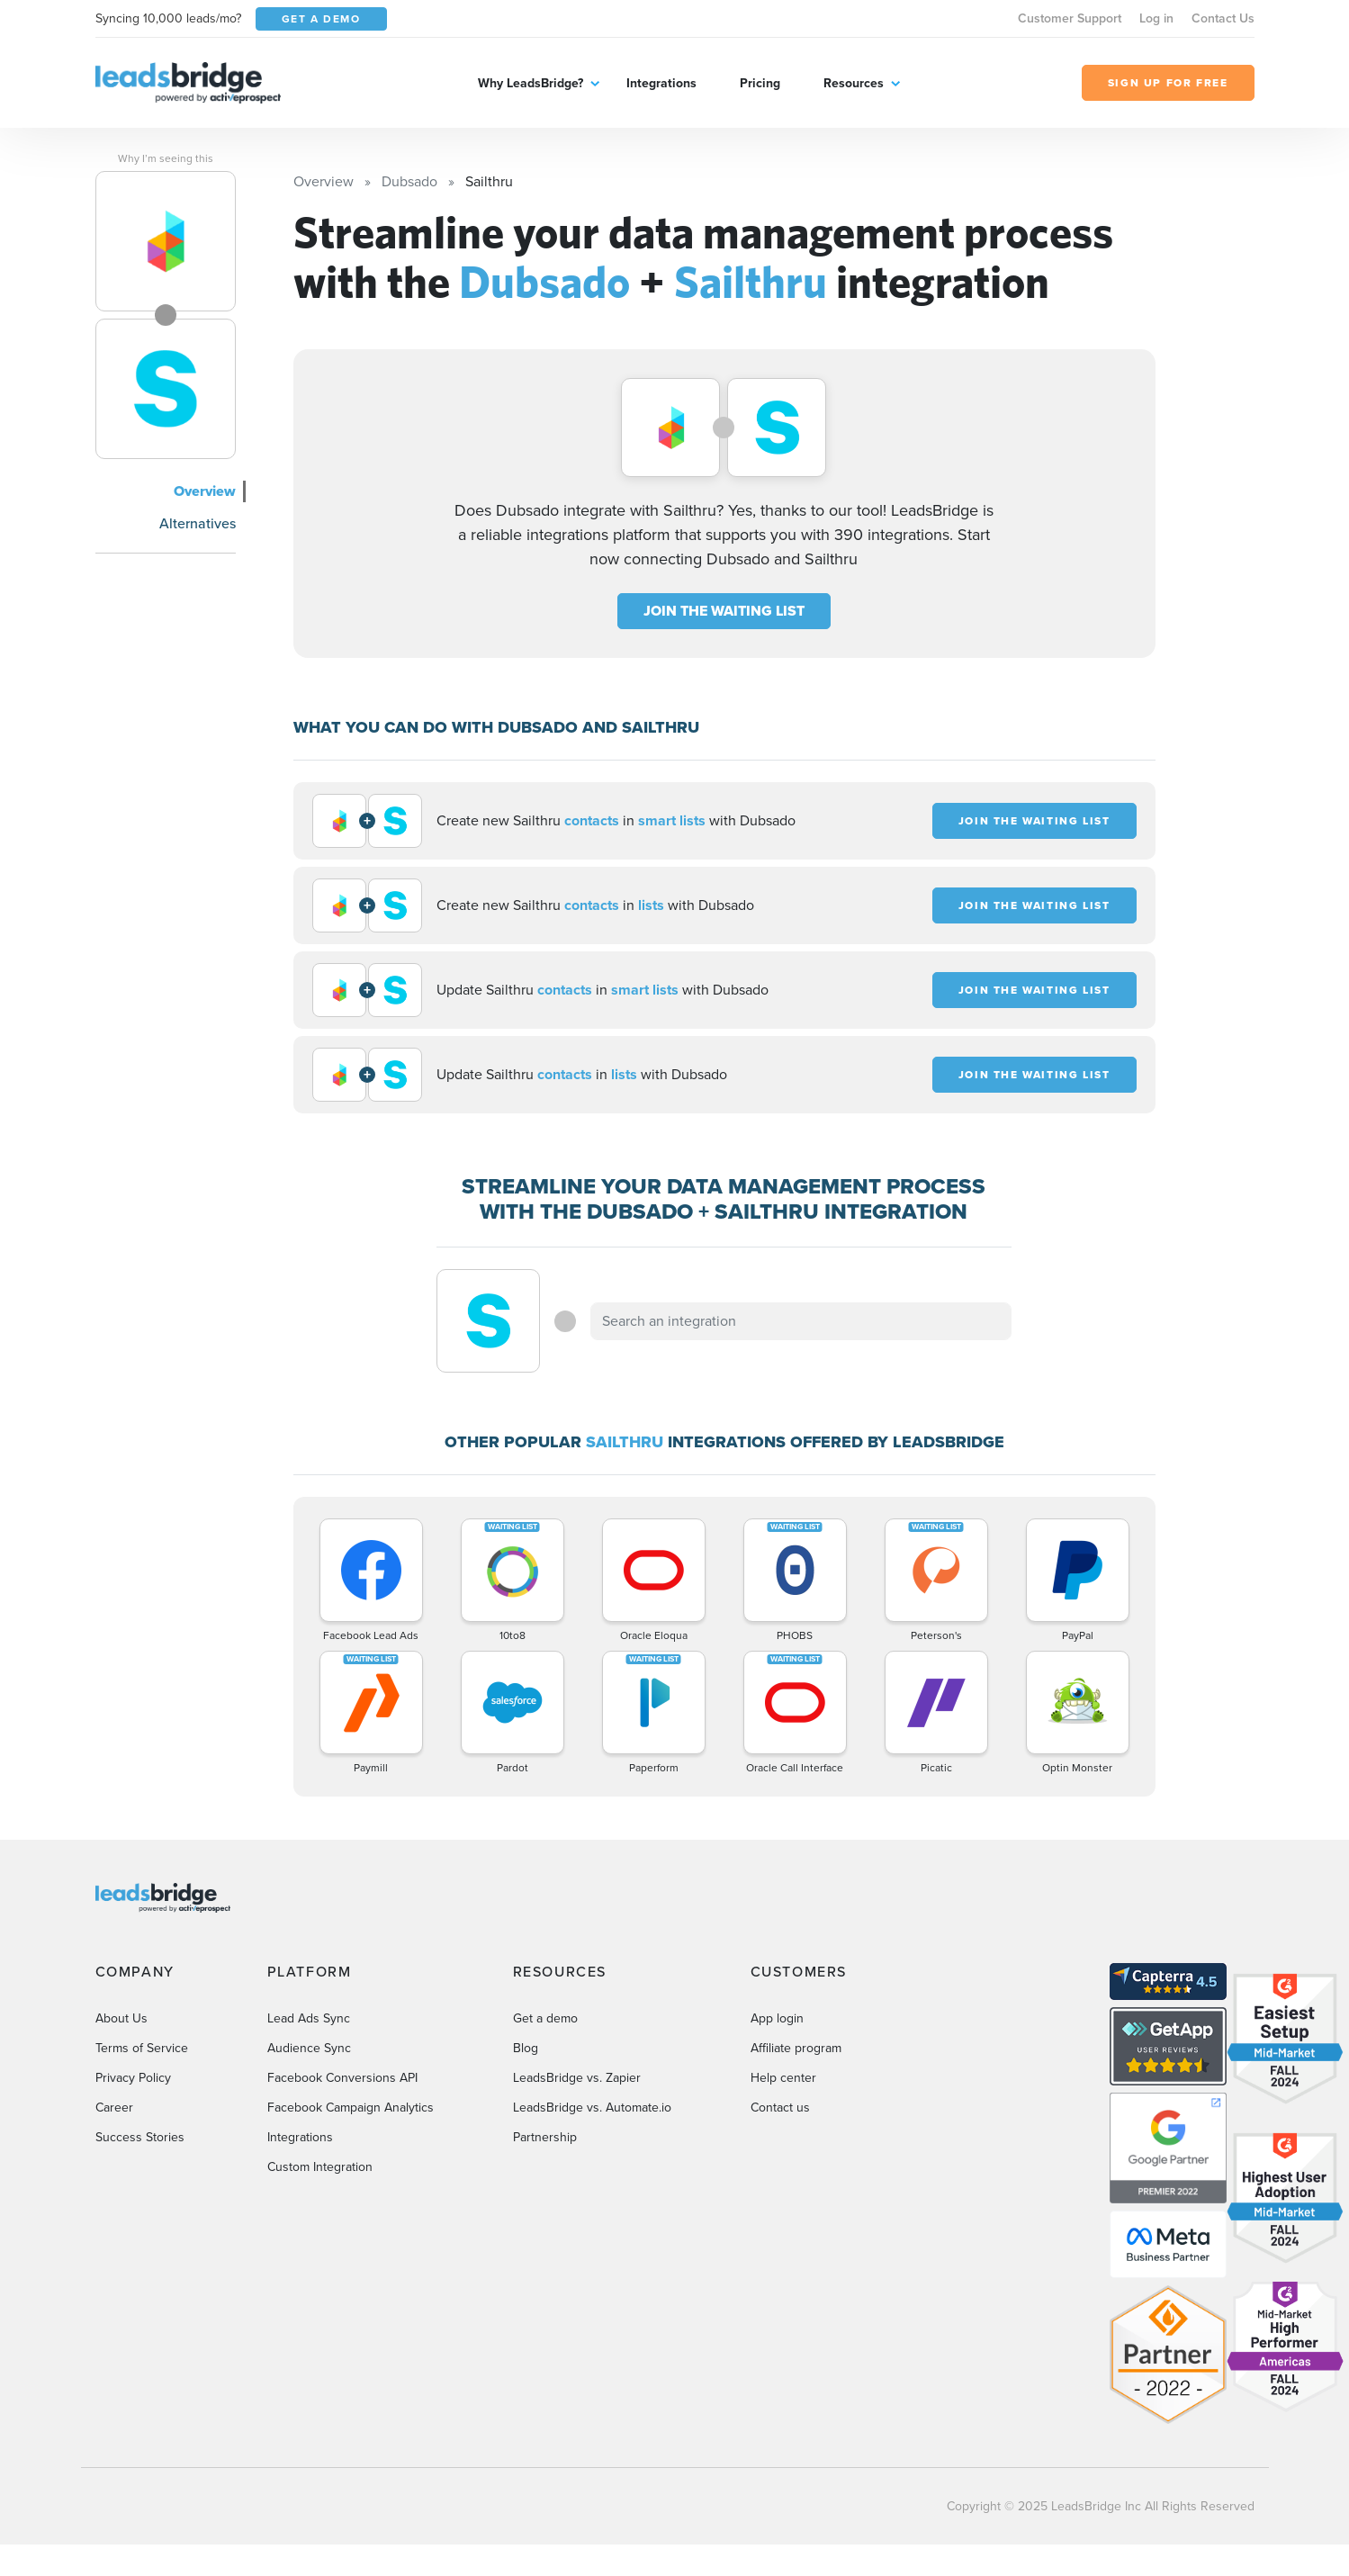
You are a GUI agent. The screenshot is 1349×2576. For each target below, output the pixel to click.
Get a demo (545, 2018)
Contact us (780, 2107)
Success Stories (139, 2137)
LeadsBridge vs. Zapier (577, 2077)
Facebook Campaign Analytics (350, 2107)
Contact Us (1223, 18)
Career (114, 2107)
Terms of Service (141, 2048)
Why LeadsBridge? (530, 83)
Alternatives (197, 523)
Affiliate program (796, 2048)
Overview (205, 491)
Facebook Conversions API (342, 2077)
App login (777, 2018)
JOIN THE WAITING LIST (724, 610)
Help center (783, 2077)
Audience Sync (309, 2048)
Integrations (661, 83)
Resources (853, 83)
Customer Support (1069, 18)
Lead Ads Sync (308, 2018)
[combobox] (801, 1321)
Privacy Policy (133, 2077)
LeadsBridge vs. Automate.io (592, 2107)
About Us (121, 2018)
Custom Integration (320, 2166)
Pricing (760, 83)
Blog (525, 2048)
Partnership (545, 2137)
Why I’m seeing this (165, 158)
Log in (1156, 18)
